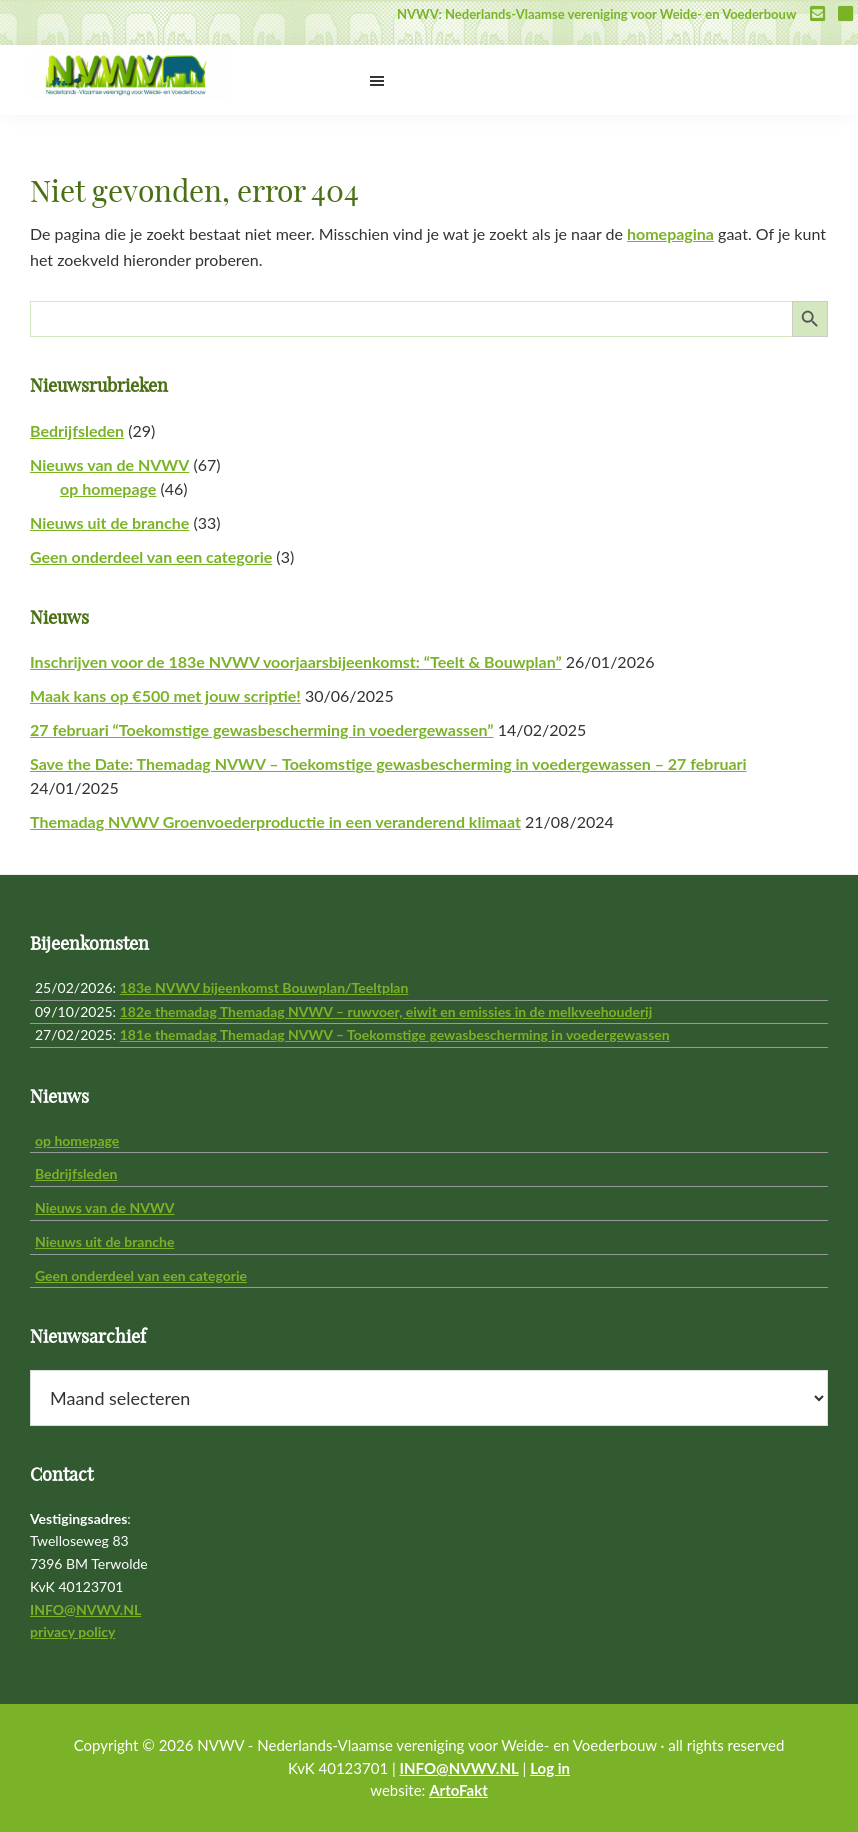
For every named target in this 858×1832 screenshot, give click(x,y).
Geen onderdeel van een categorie (151, 556)
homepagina (670, 233)
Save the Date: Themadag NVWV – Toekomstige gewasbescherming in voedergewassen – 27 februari (388, 763)
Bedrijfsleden (77, 430)
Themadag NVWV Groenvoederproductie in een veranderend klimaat (275, 821)
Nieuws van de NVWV (109, 464)
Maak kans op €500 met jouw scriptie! (165, 695)
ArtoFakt (458, 1790)
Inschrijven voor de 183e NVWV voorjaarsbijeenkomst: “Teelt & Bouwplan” (296, 661)
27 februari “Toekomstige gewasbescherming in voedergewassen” (262, 729)
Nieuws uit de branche (109, 522)
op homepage (108, 488)
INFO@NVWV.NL (85, 1609)
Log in (550, 1768)
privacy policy (72, 1631)
